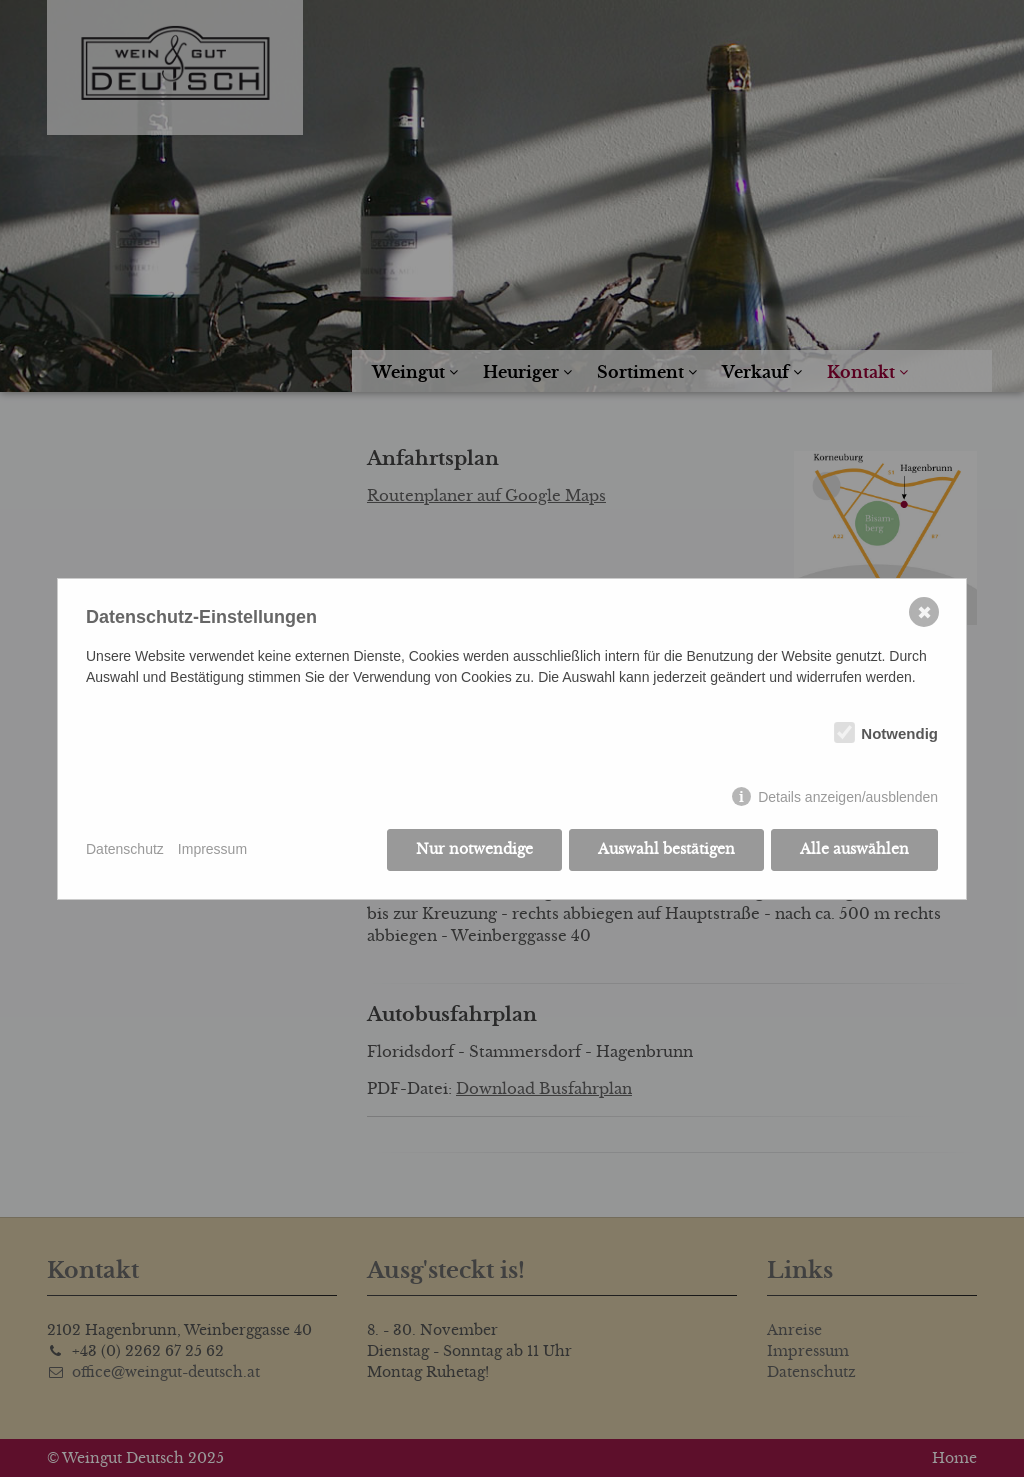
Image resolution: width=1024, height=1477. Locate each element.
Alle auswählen (854, 849)
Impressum (212, 849)
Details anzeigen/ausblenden (848, 797)
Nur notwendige (474, 849)
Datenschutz (125, 849)
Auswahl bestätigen (666, 849)
